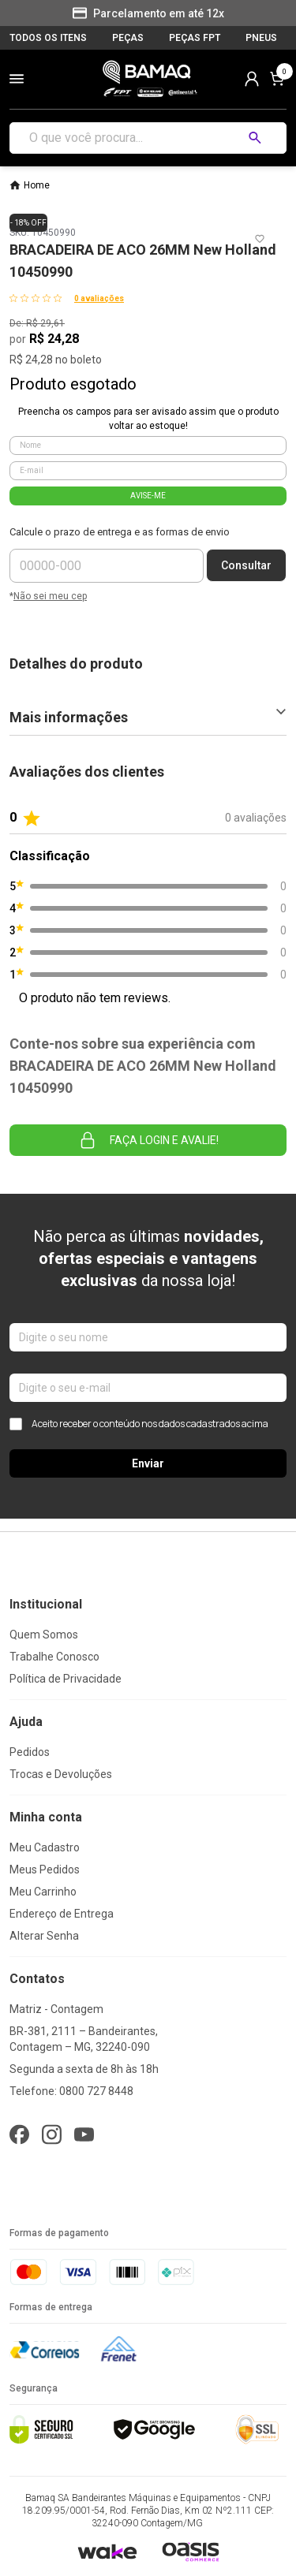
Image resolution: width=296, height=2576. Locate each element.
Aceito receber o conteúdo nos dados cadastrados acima (138, 1424)
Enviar (148, 1463)
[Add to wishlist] (259, 238)
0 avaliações (99, 298)
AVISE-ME (148, 495)
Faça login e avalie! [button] (148, 1140)
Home (37, 185)
